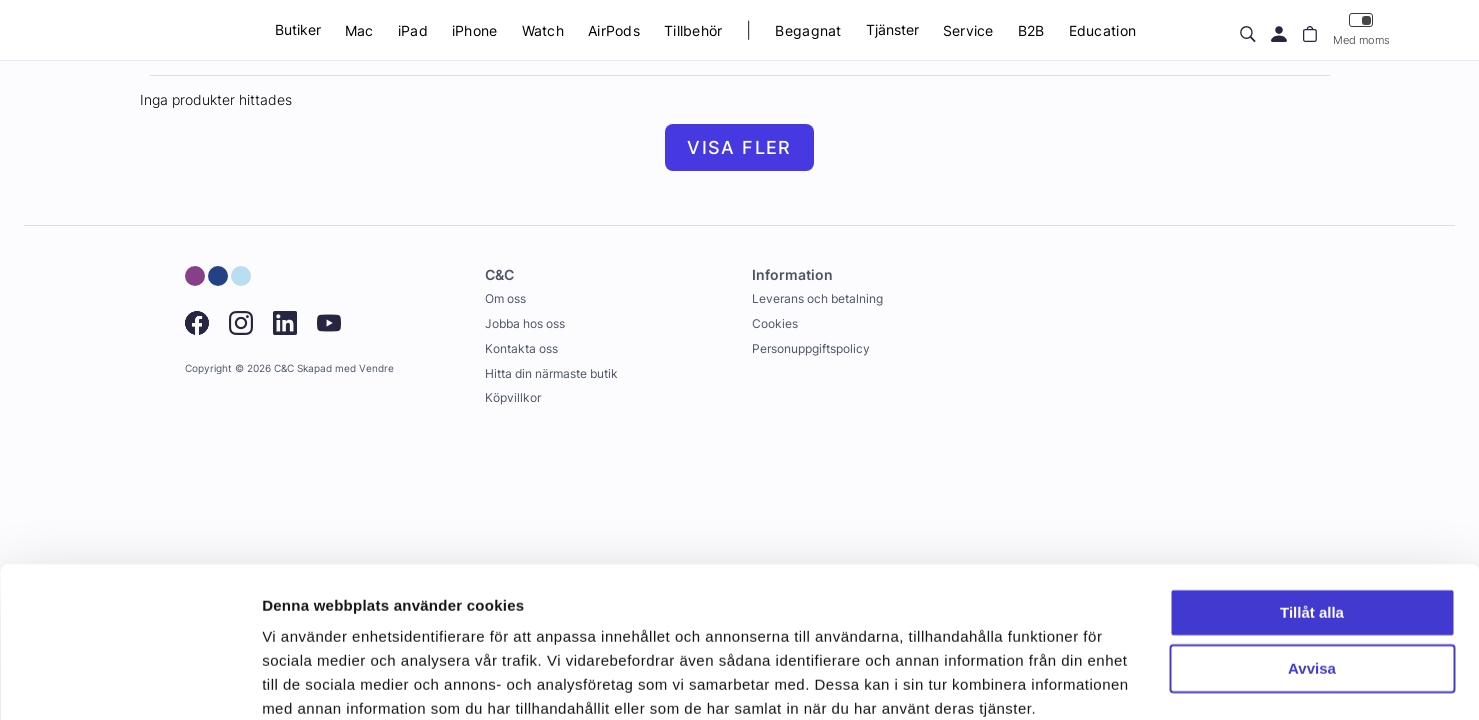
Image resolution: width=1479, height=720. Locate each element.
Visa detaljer (306, 680)
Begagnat (808, 30)
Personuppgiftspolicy (811, 348)
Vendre (376, 368)
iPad (413, 30)
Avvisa (1312, 585)
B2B (1031, 30)
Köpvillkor (513, 397)
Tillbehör (693, 30)
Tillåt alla (1312, 529)
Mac (359, 30)
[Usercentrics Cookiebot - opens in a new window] (129, 681)
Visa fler (739, 147)
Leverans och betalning (817, 298)
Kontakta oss (521, 348)
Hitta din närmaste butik (551, 373)
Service (968, 30)
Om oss (505, 298)
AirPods (614, 30)
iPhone (475, 30)
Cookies (775, 323)
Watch (543, 30)
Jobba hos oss (525, 323)
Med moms (1361, 29)
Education (1103, 30)
